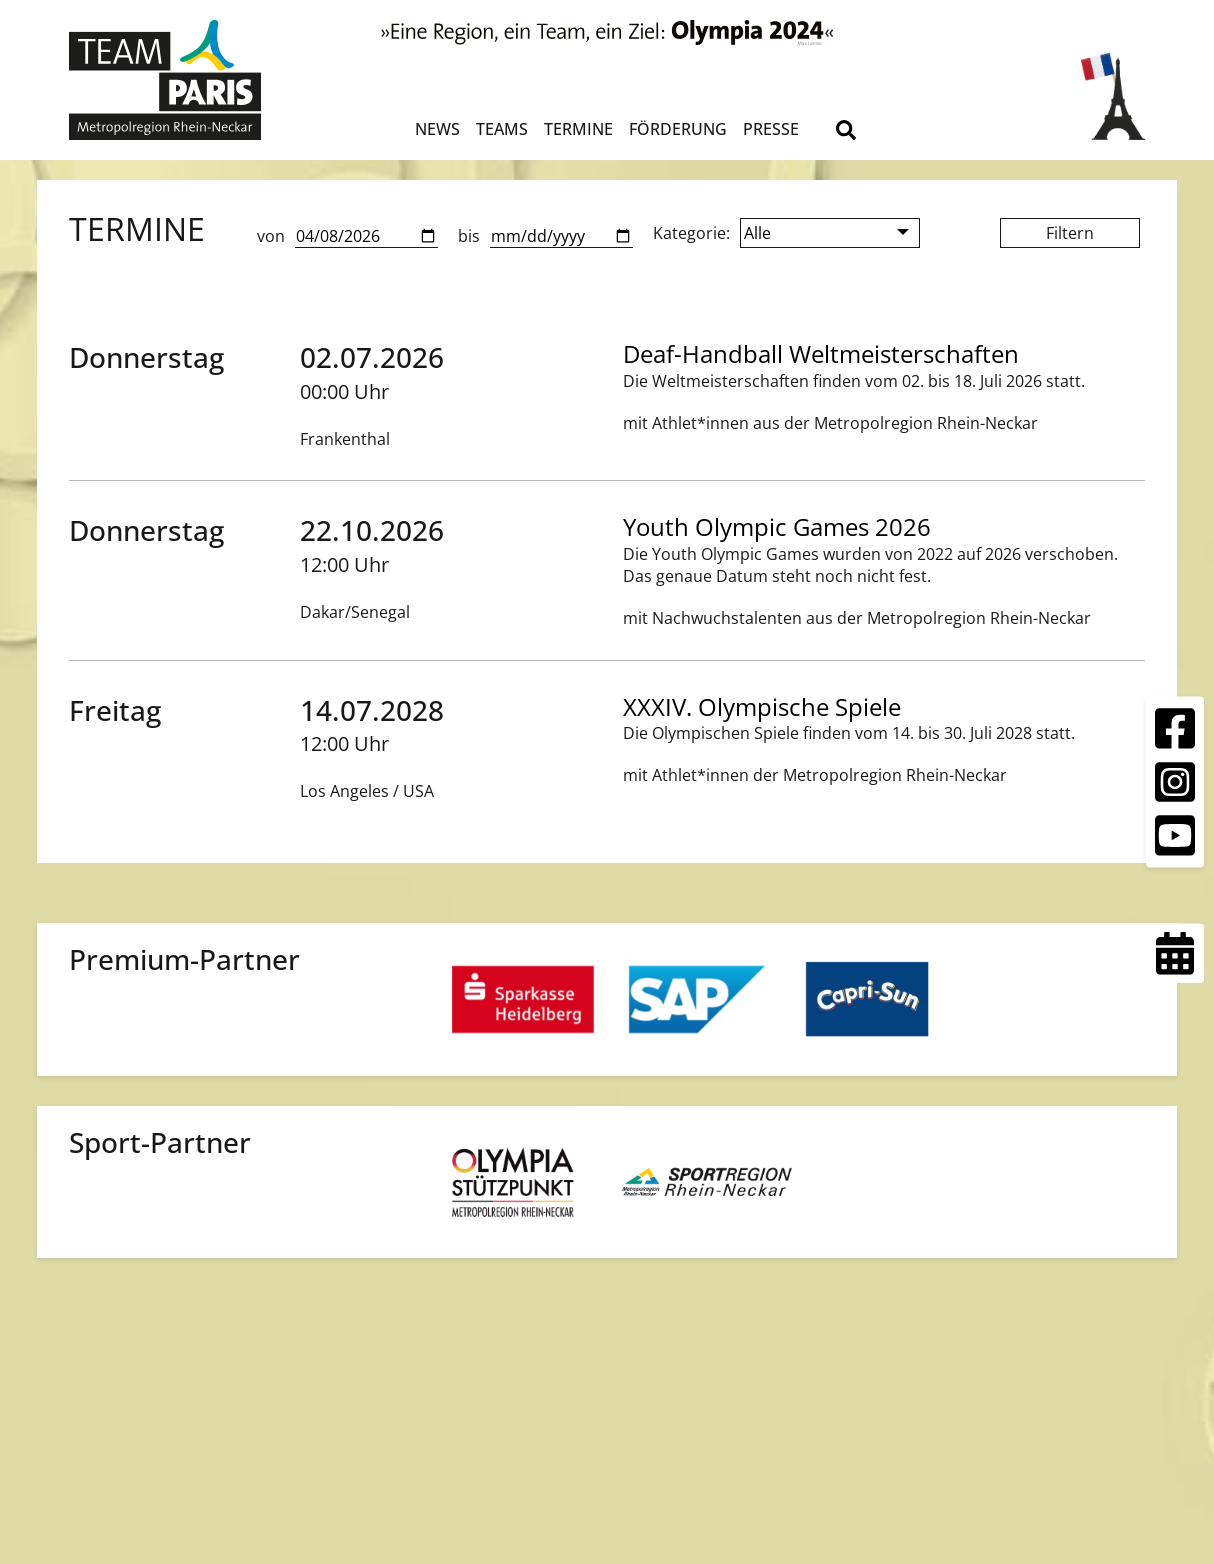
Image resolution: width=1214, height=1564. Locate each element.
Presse (771, 129)
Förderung (678, 129)
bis (469, 236)
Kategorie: (691, 233)
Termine (578, 129)
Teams (502, 129)
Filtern (1070, 233)
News (437, 129)
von (271, 236)
